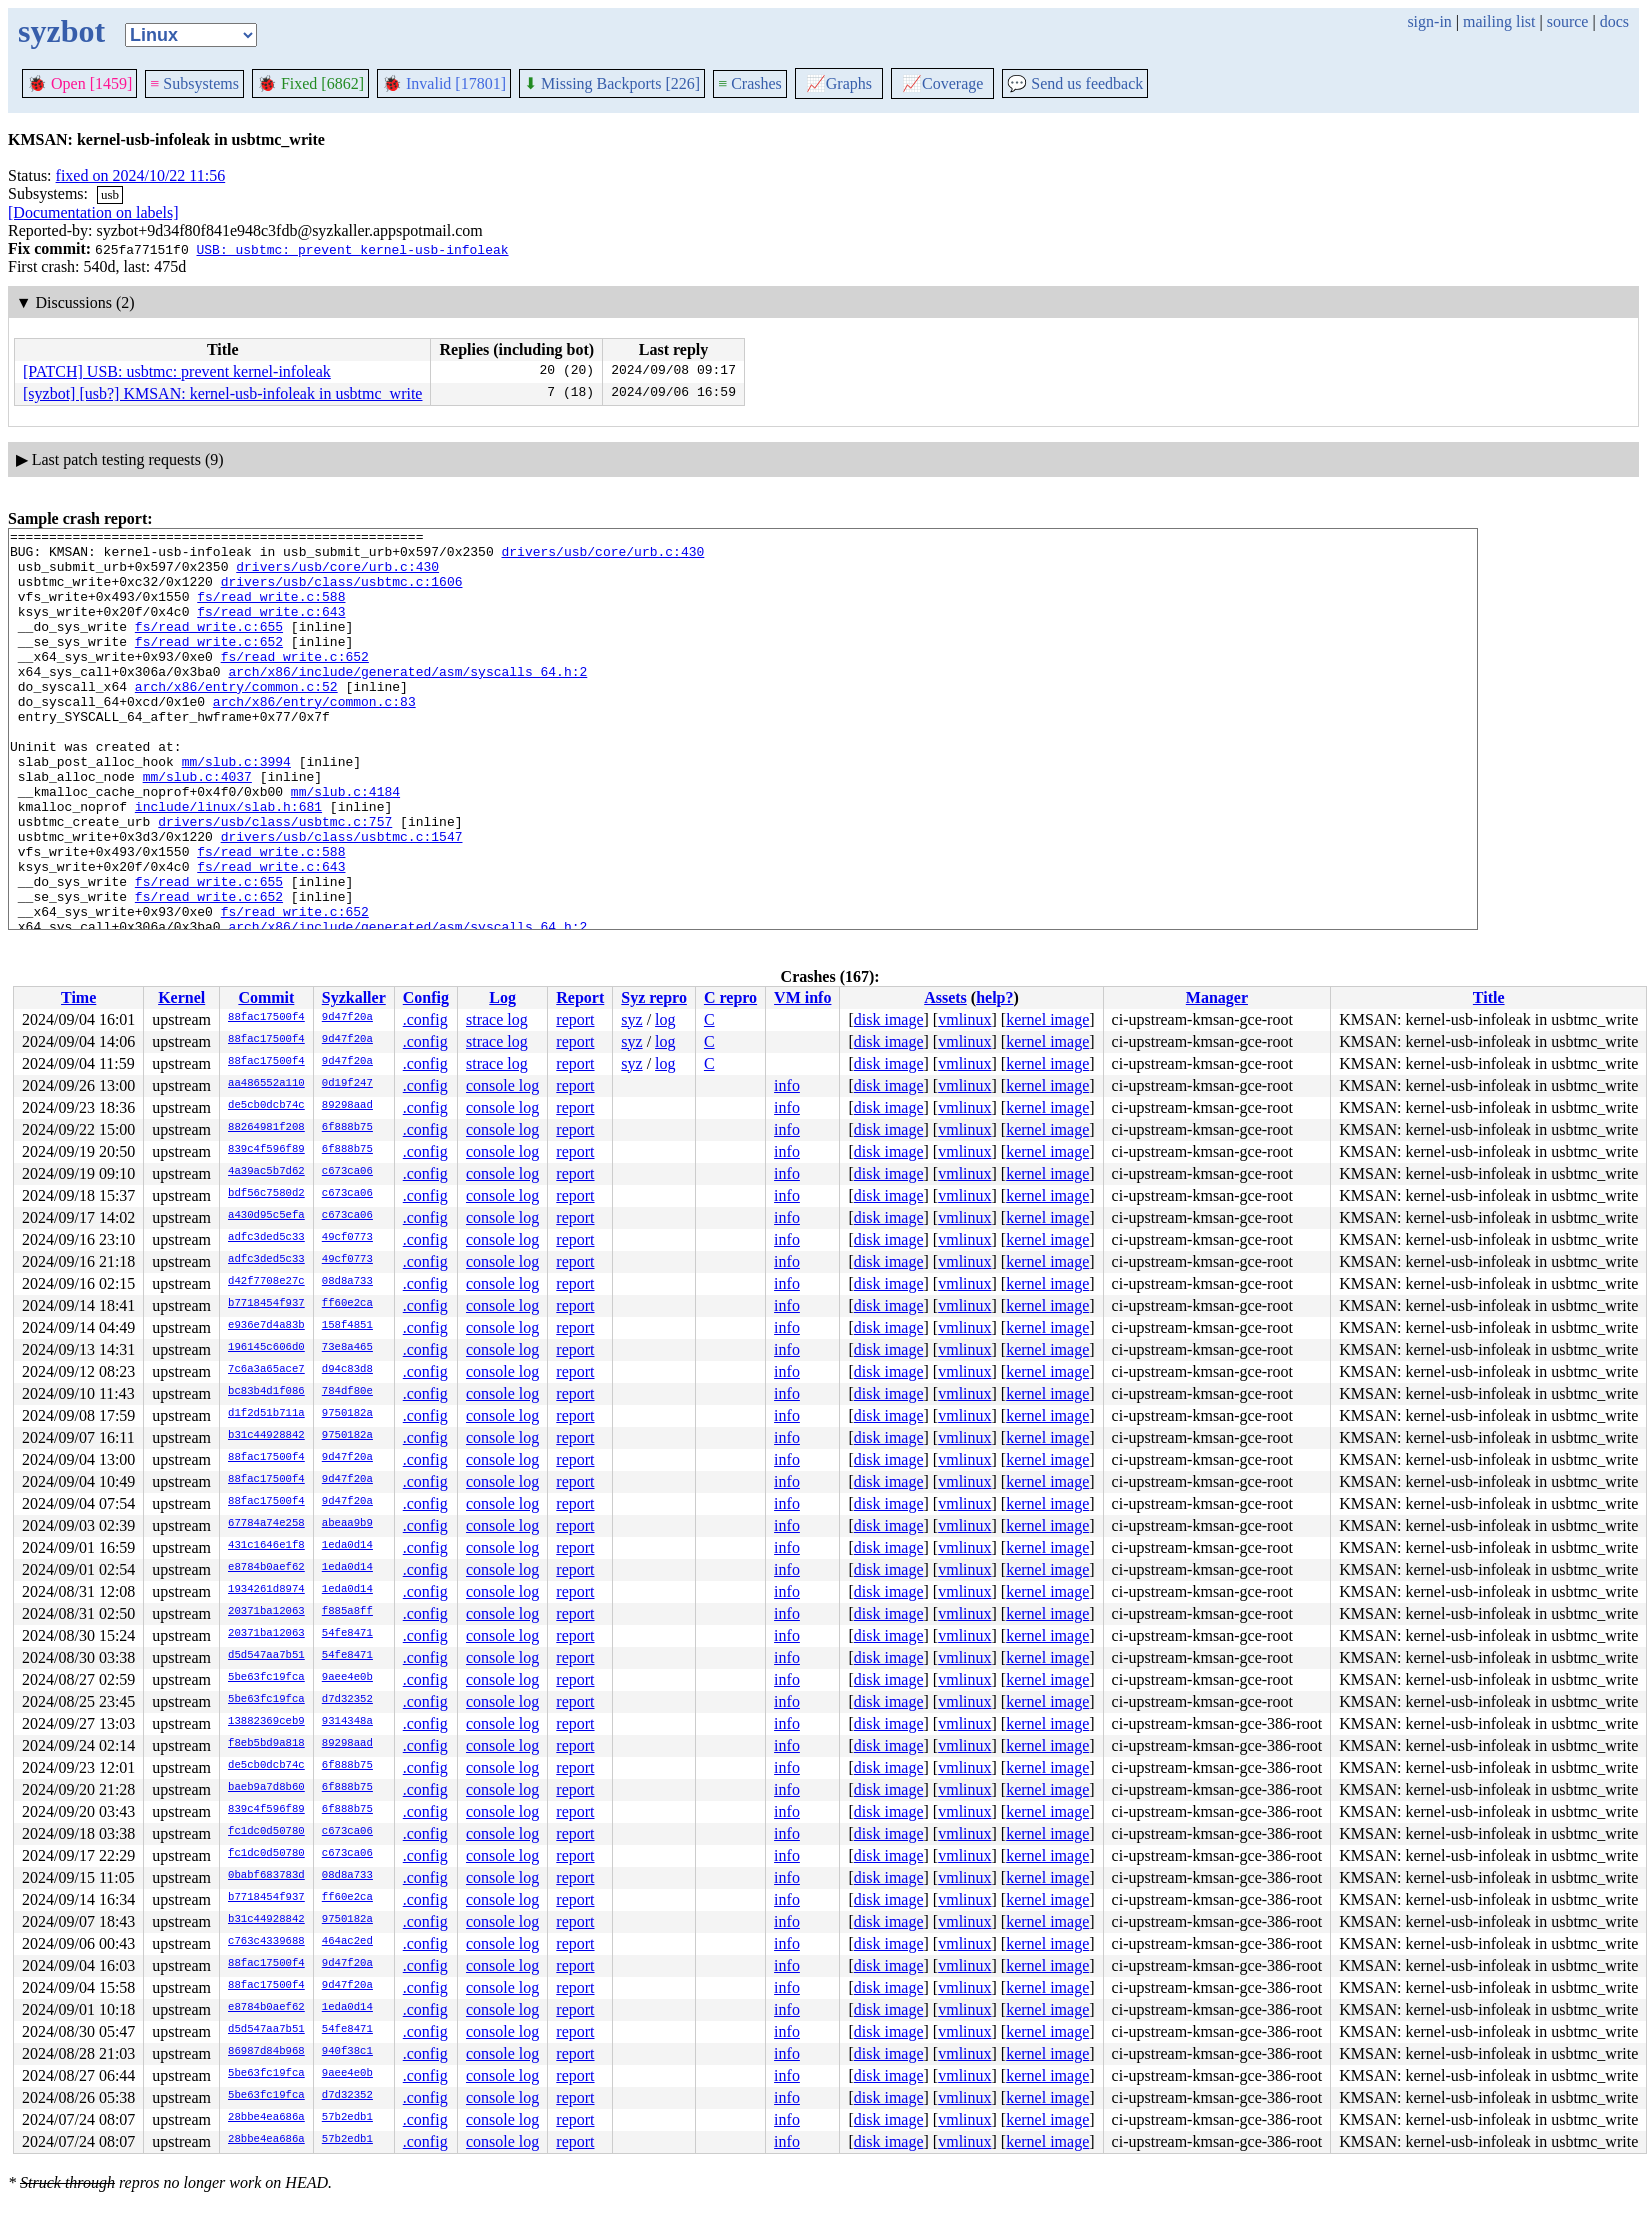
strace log (497, 1019)
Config (426, 997)
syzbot (61, 31)
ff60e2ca (347, 1304)
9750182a (347, 1414)
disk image (889, 1019)
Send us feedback (1075, 83)
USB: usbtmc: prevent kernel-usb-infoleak (352, 249)
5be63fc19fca (266, 1678)
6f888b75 (347, 1128)
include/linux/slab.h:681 (228, 863)
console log (502, 1085)
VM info (802, 997)
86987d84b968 (266, 2052)
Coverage (942, 83)
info (787, 1085)
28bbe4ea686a (266, 2118)
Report (580, 997)
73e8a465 (347, 1348)
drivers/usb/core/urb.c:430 (602, 557)
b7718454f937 (266, 1304)
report (575, 1019)
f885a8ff (347, 1612)
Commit (266, 997)
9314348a (347, 1722)
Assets (945, 997)
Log (502, 997)
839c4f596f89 (266, 1150)
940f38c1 (347, 2052)
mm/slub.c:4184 (345, 845)
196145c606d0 (266, 1348)
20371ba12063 (266, 1612)
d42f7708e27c (266, 1282)
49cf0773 (347, 1238)
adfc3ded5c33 (266, 1238)
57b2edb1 (347, 2118)
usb (110, 194)
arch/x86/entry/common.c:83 (314, 737)
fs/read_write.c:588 (271, 611)
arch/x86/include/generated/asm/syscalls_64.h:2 (407, 701)
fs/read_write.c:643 (271, 629)
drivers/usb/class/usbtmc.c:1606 (342, 593)
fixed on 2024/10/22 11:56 (141, 175)
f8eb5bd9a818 (266, 1744)
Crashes (750, 83)
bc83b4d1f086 (266, 1392)
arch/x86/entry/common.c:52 (236, 719)
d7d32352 (347, 1700)
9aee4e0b (347, 1678)
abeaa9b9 (347, 1524)
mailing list (1499, 21)
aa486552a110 (266, 1084)
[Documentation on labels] (93, 212)
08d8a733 (347, 1282)
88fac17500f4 (266, 1018)
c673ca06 (347, 1172)
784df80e (347, 1392)
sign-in (1429, 21)
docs (1614, 21)
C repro (730, 997)
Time (78, 997)
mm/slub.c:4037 (197, 827)
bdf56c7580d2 (266, 1194)
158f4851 (347, 1326)
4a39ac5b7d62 (266, 1172)
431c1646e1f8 (266, 1546)
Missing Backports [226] (612, 83)
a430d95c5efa (266, 1216)
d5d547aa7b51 (266, 1656)
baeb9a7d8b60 (266, 1788)
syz (631, 1019)
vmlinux (964, 1019)
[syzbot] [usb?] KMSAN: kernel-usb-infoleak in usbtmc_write (222, 393)
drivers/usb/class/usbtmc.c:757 (275, 881)
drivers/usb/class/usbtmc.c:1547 (342, 899)
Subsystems (194, 83)
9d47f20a (347, 1018)
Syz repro (654, 997)
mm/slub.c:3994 (236, 809)
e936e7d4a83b (266, 1326)
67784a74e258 (266, 1524)
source (1568, 21)
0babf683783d (266, 1876)
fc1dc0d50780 (266, 1832)
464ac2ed (347, 1942)
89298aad (347, 1106)
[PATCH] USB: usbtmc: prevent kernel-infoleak (177, 371)
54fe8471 (347, 1634)
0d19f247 (347, 1084)
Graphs (839, 83)
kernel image (1047, 1019)
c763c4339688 (266, 1942)
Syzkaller (354, 997)
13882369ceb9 (266, 1722)
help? (994, 997)
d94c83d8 (347, 1370)
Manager (1217, 997)
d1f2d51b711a (266, 1414)
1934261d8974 (266, 1590)
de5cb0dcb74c (266, 1106)
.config (425, 1019)
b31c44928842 (266, 1436)
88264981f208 (266, 1128)
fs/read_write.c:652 (209, 665)
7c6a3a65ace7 (266, 1370)
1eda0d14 (347, 1546)
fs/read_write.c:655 (209, 647)
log (665, 1019)
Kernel (181, 997)
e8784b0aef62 (266, 1568)
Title (1489, 997)
